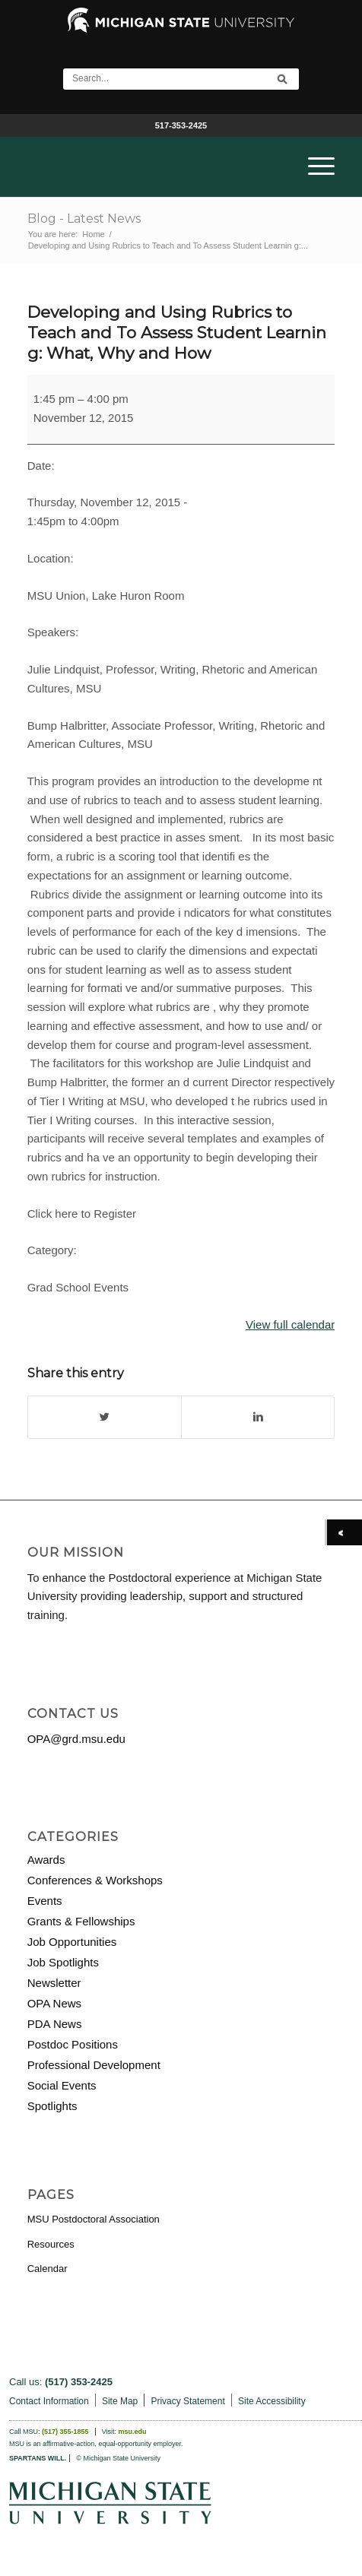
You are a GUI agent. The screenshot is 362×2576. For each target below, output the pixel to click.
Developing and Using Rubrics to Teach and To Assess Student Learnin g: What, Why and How (176, 333)
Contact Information (49, 2401)
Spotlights (52, 2105)
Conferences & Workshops (95, 1880)
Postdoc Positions (72, 2044)
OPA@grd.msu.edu (76, 1738)
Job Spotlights (63, 1962)
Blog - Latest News (84, 218)
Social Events (62, 2085)
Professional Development (93, 2064)
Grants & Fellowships (81, 1921)
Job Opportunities (72, 1941)
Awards (46, 1859)
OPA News (54, 2003)
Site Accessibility (272, 2401)
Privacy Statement (187, 2401)
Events (44, 1900)
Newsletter (54, 1982)
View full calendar (290, 1324)
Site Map (120, 2401)
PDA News (54, 2023)
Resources (51, 2244)
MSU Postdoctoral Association (93, 2219)
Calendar (47, 2268)
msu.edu (133, 2431)
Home (93, 234)
